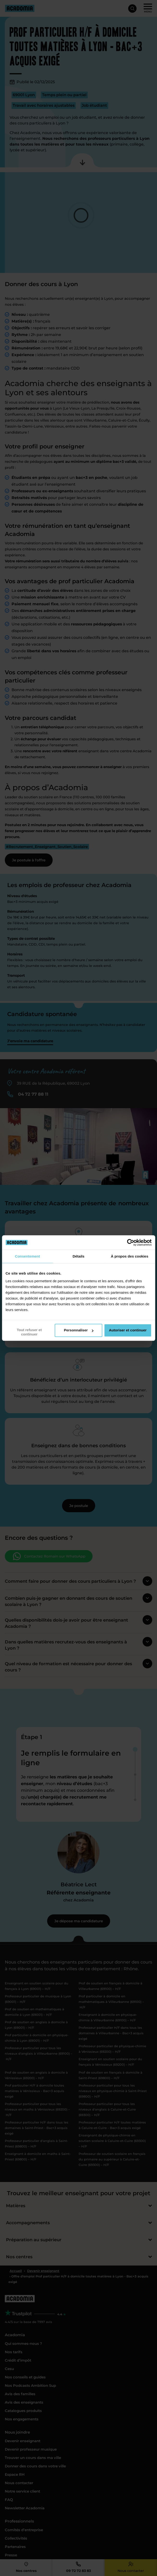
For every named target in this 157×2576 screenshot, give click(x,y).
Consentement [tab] (27, 1256)
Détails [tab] (78, 1256)
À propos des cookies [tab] (129, 1256)
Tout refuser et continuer (29, 1332)
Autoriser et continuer (128, 1330)
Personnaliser (79, 1330)
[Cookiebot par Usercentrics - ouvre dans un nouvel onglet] (130, 1242)
